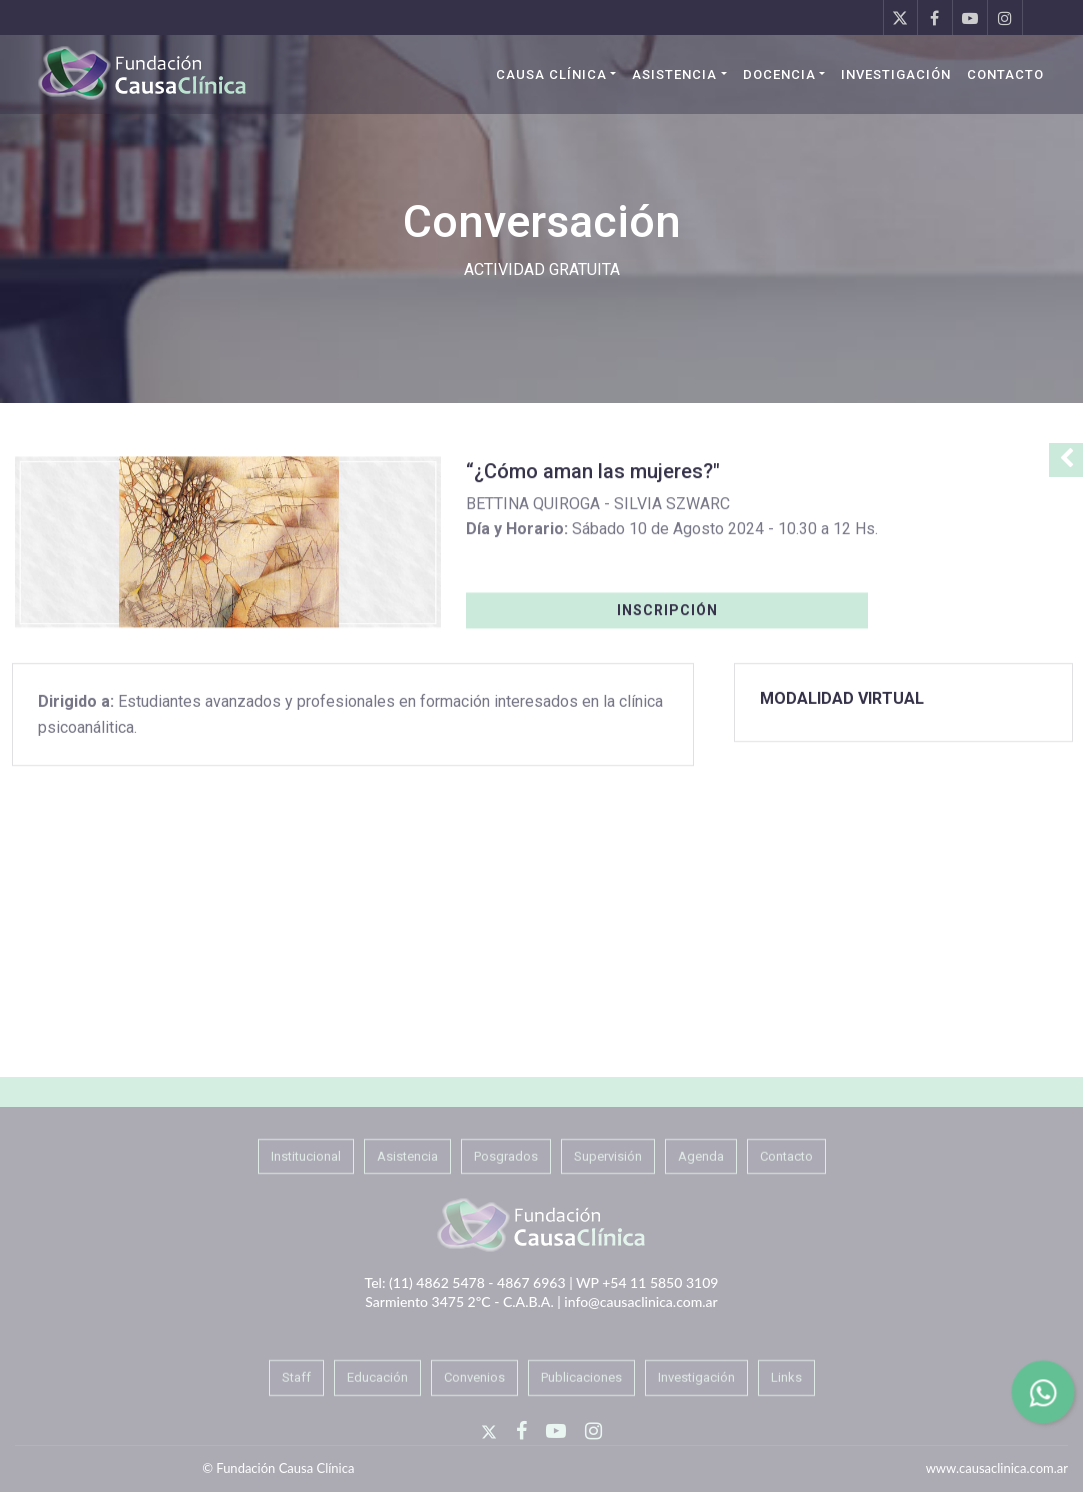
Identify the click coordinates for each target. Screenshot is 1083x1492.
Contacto (1005, 74)
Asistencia (674, 74)
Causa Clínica (551, 74)
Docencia (779, 74)
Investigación (896, 74)
